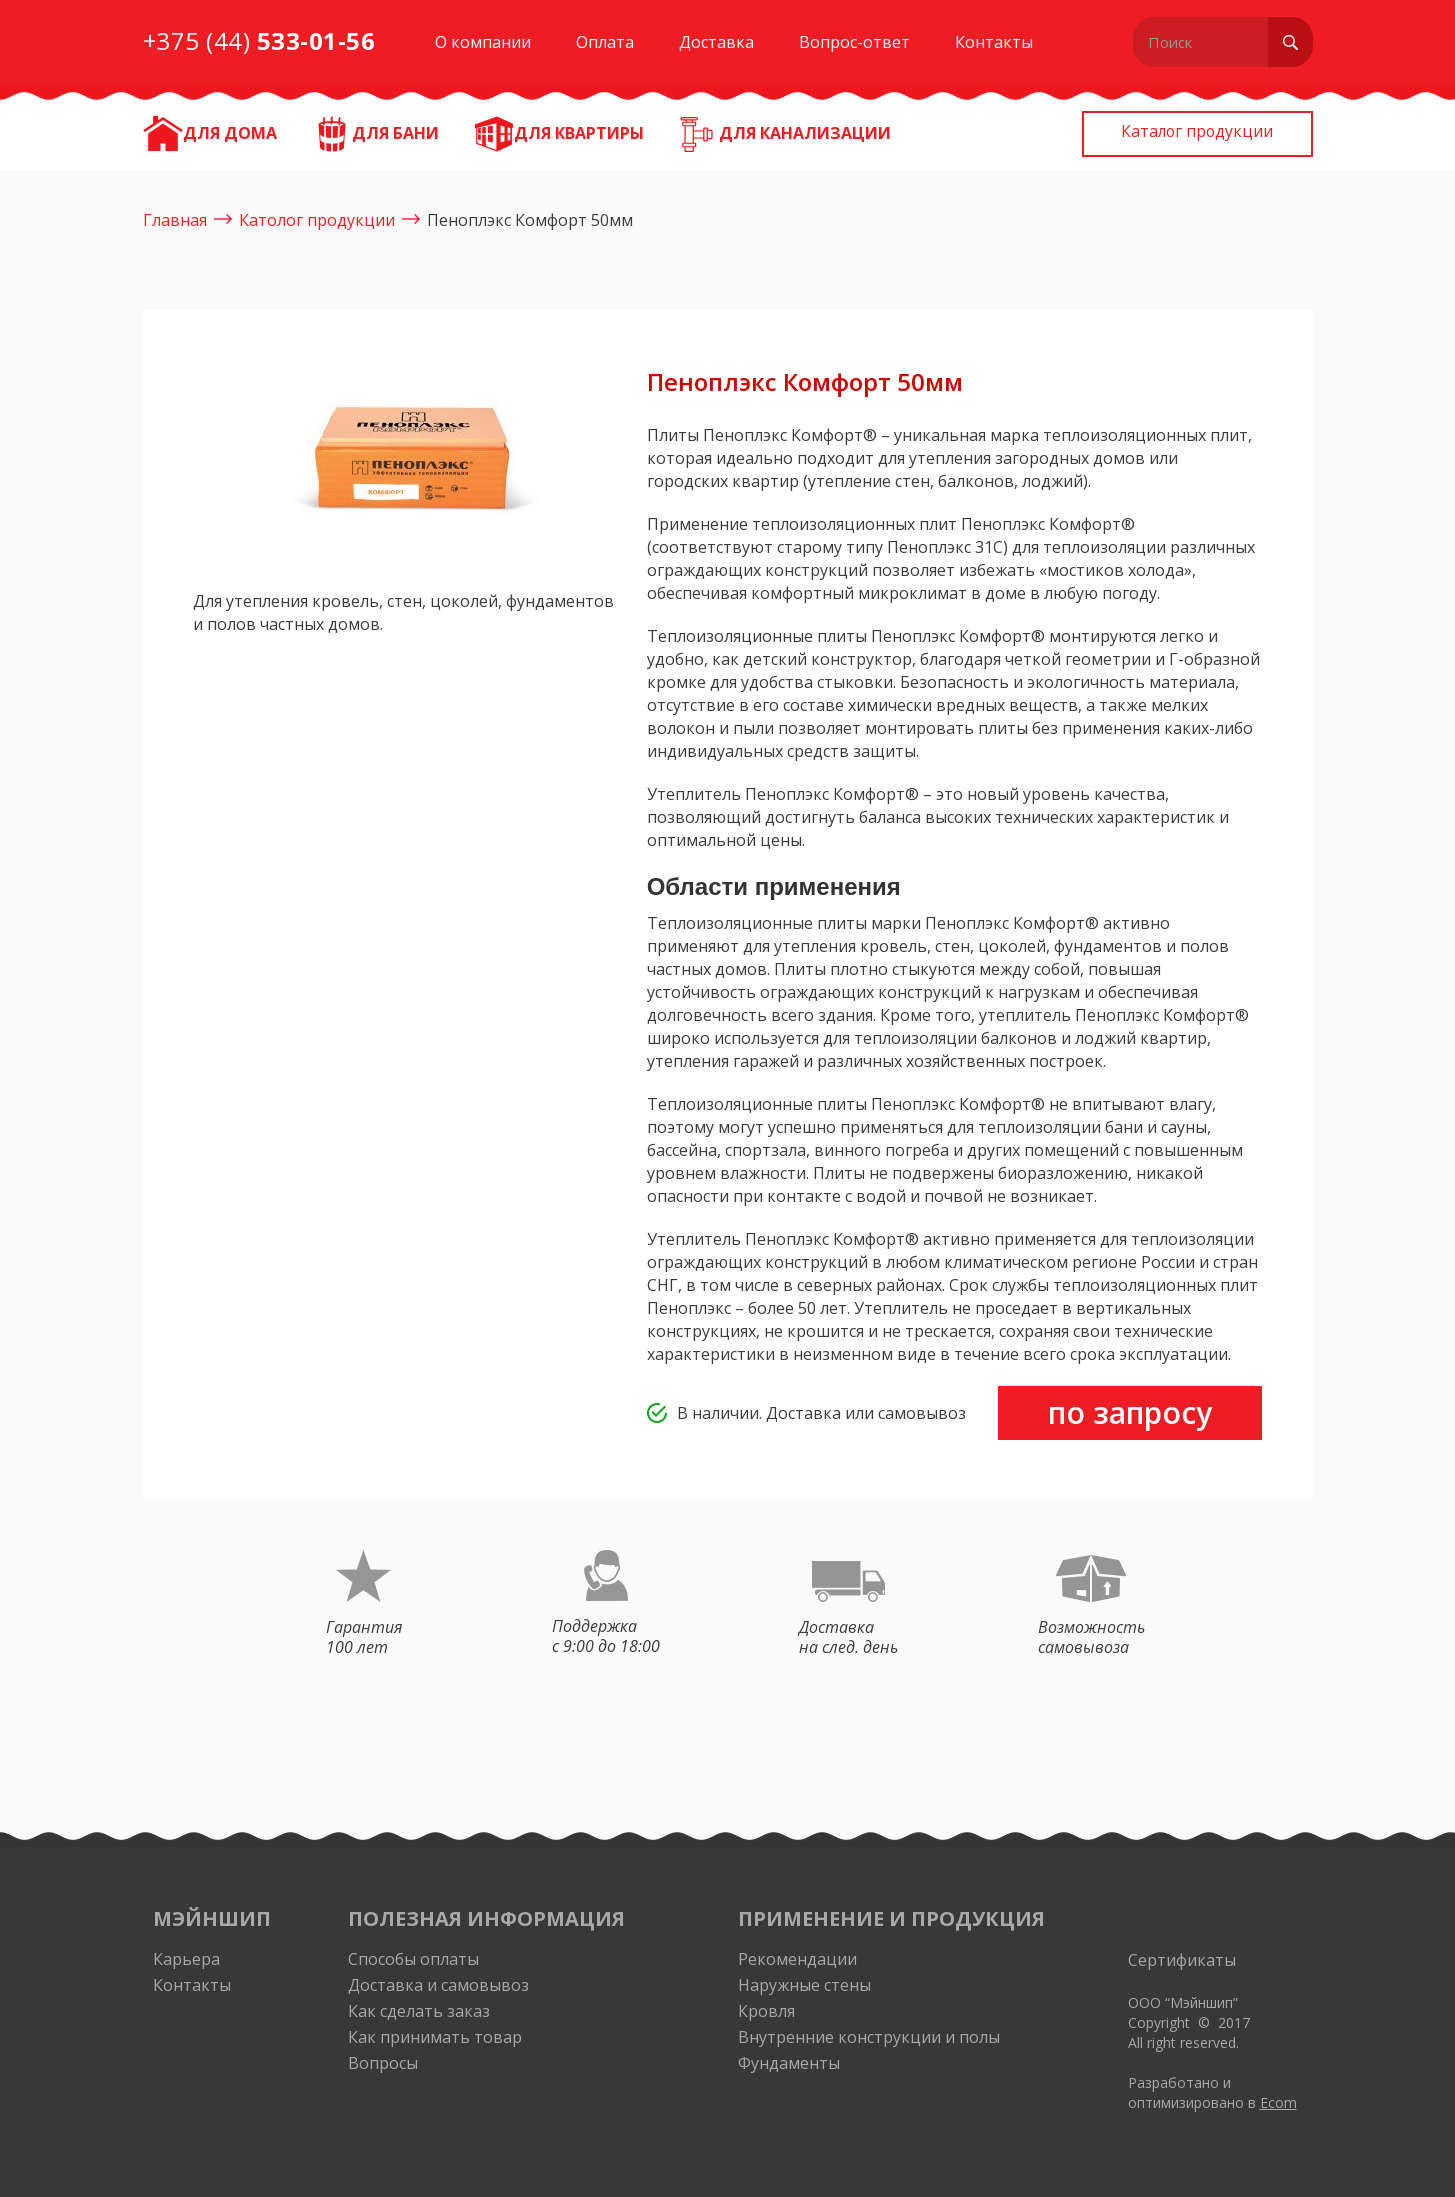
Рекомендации (797, 1959)
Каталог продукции (1187, 134)
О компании (483, 42)
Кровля (766, 2011)
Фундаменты (789, 2063)
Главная (175, 220)
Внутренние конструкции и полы (869, 2037)
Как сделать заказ (419, 2011)
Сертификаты (1182, 1960)
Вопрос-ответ (854, 42)
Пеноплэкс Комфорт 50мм (530, 220)
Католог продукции (317, 220)
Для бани (395, 133)
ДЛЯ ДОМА (230, 133)
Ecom (1278, 2102)
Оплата (605, 42)
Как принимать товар (435, 2037)
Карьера (186, 1959)
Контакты (994, 42)
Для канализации (805, 133)
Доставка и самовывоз (438, 1985)
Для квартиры (579, 133)
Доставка (716, 42)
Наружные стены (804, 1985)
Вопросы (383, 2063)
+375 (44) (259, 40)
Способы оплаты (413, 1959)
